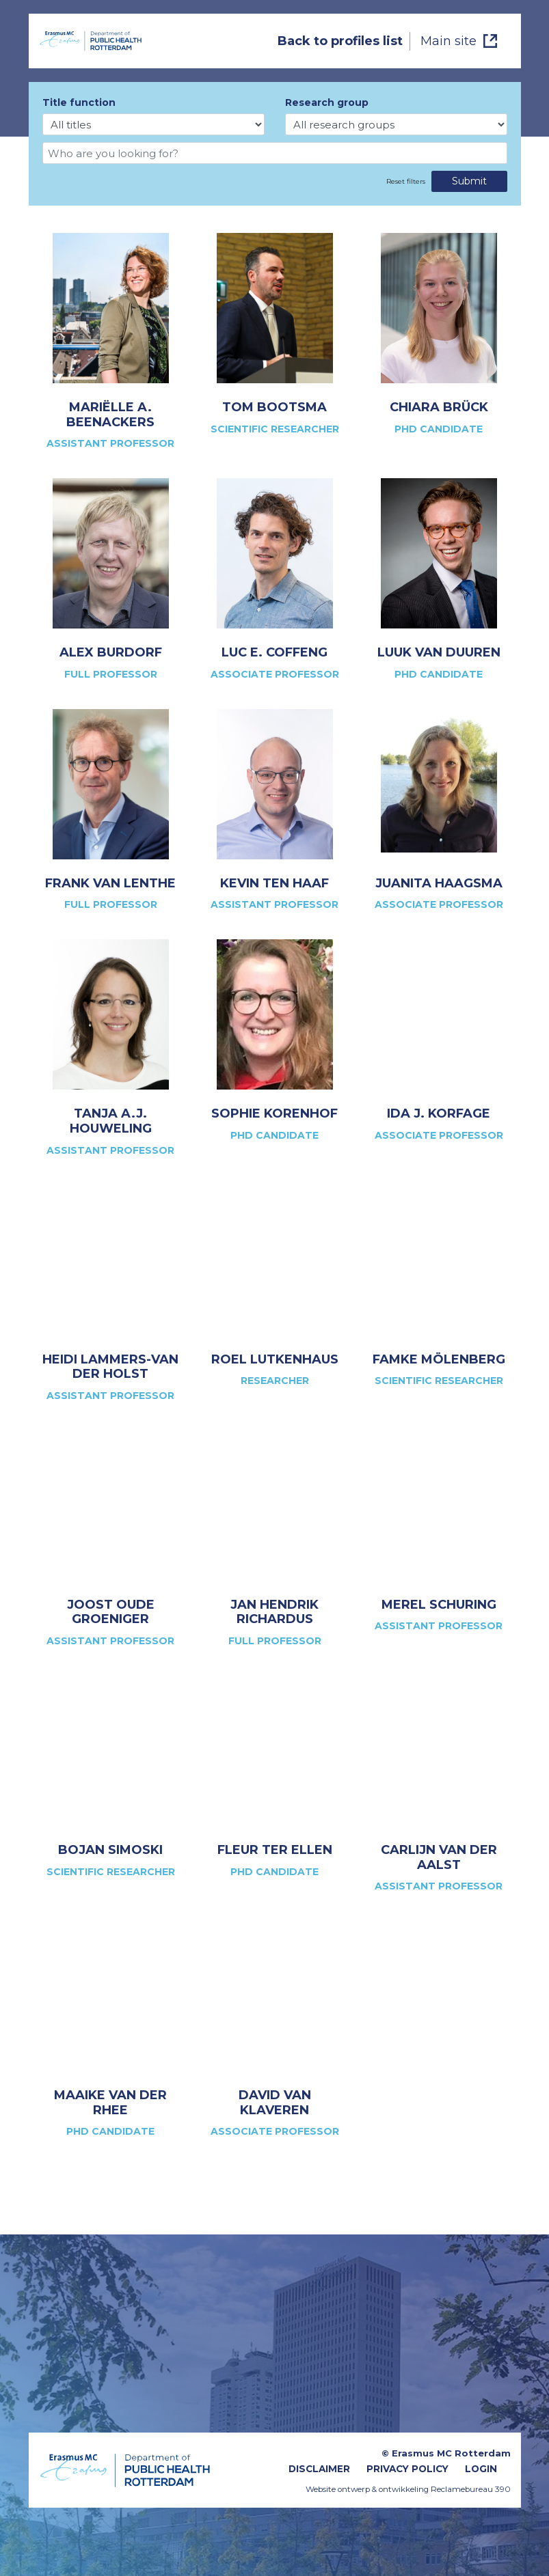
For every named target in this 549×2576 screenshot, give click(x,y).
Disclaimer (319, 2468)
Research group (327, 102)
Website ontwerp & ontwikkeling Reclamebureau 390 (408, 2489)
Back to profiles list (340, 41)
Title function (79, 102)
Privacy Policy (407, 2468)
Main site (448, 41)
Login (481, 2468)
